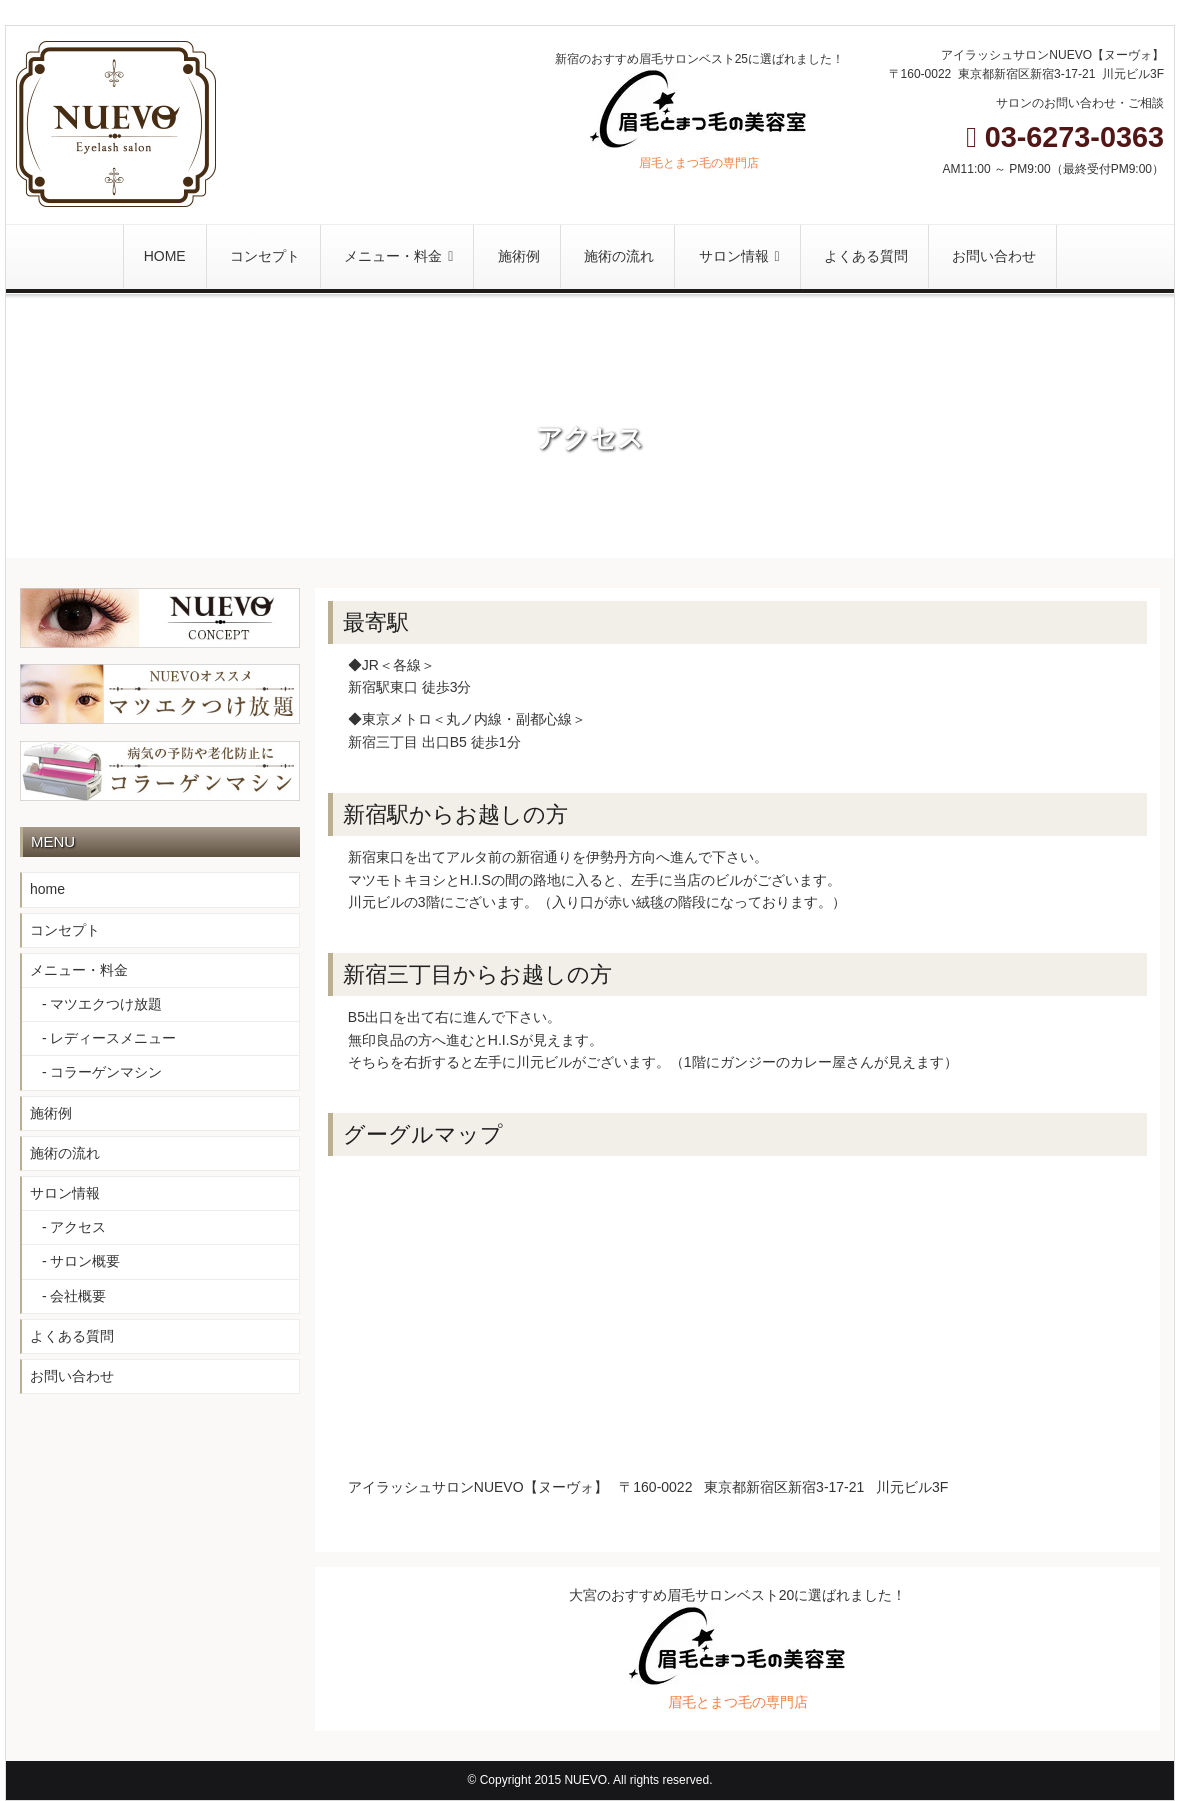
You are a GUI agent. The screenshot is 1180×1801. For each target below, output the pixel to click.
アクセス (78, 1227)
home (47, 889)
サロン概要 (85, 1261)
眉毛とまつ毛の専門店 (699, 163)
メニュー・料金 (79, 970)
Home (559, 409)
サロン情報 (65, 1193)
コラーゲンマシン (106, 1072)
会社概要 (78, 1296)
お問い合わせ (72, 1376)
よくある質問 (72, 1336)
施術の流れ (65, 1153)
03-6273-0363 (1065, 137)
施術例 (51, 1113)
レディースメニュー (113, 1038)
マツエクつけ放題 (106, 1004)
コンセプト (65, 930)
